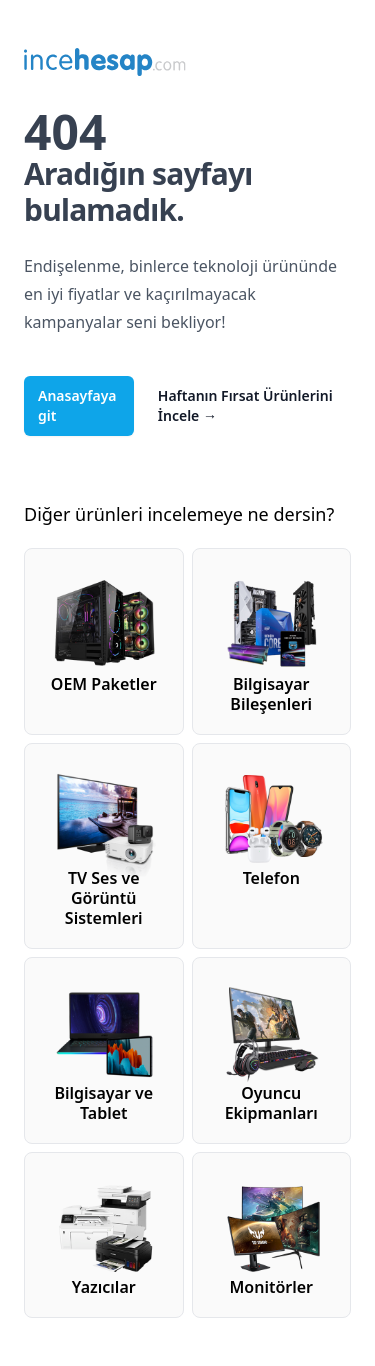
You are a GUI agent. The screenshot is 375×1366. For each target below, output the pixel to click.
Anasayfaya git (77, 405)
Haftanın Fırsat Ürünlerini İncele (245, 405)
